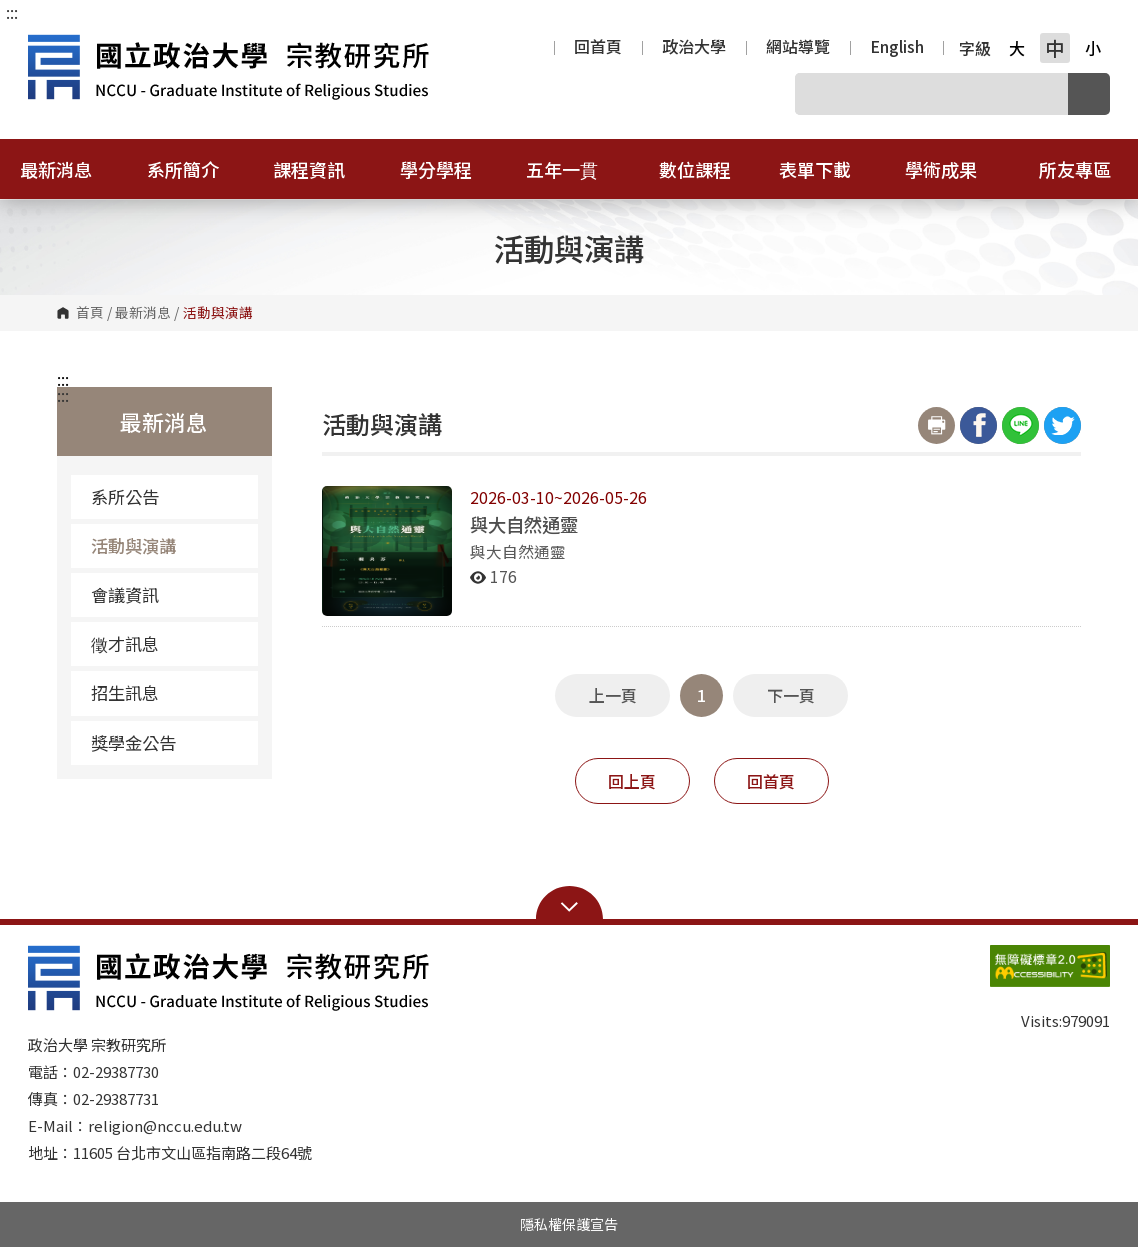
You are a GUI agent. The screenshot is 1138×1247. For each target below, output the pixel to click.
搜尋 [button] (1089, 94)
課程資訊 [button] (322, 169)
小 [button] (1093, 48)
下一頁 (791, 695)
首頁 (90, 313)
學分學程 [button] (449, 169)
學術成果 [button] (954, 169)
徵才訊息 (125, 643)
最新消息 (143, 313)
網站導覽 (798, 48)
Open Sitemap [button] (569, 905)
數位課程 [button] (695, 169)
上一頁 (613, 695)
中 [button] (1054, 48)
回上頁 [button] (632, 781)
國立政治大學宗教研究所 (48, 43)
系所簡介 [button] (196, 169)
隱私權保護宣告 (569, 1224)
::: (12, 12)
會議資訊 (125, 594)
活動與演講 (133, 545)
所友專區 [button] (1075, 169)
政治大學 (694, 48)
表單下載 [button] (828, 169)
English (897, 48)
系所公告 (125, 496)
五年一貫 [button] (575, 169)
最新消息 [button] (69, 169)
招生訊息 (125, 692)
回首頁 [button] (771, 781)
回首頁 (598, 48)
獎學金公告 (133, 742)
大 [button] (1017, 48)
